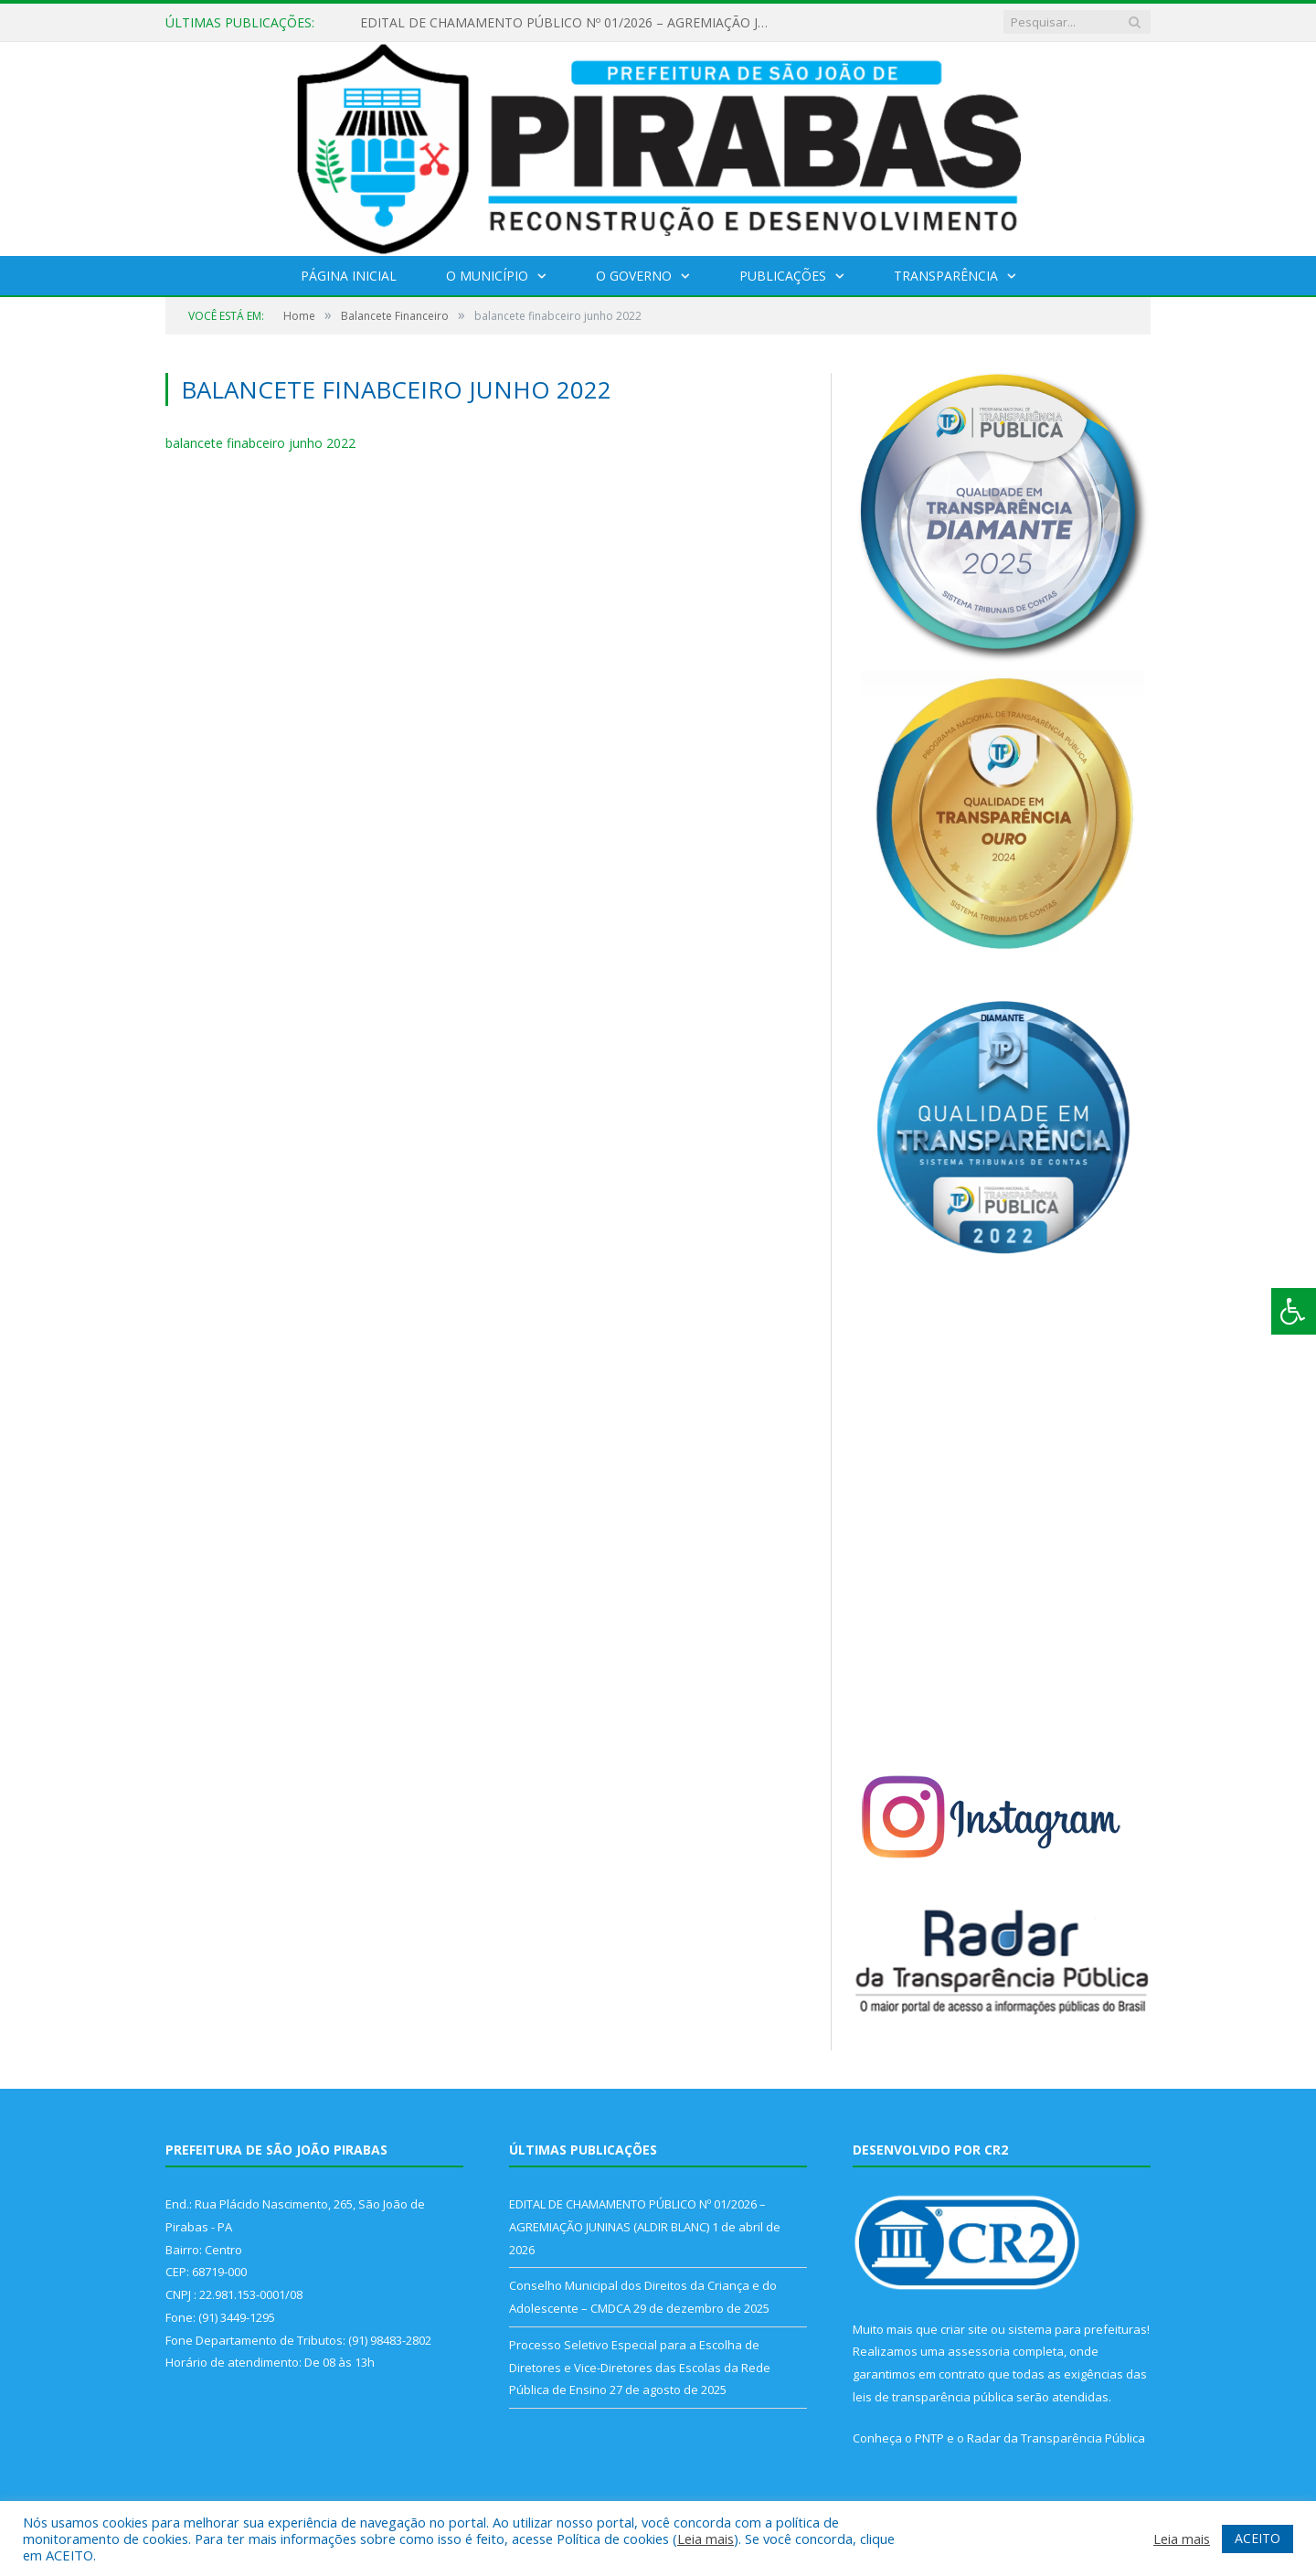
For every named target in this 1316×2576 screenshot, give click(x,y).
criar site (964, 2329)
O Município (487, 275)
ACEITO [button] (1257, 2538)
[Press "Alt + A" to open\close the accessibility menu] (1293, 1311)
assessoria (979, 2351)
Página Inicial (349, 275)
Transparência (946, 275)
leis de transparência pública (933, 2397)
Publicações (782, 275)
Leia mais (705, 2538)
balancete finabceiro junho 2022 (260, 443)
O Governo (634, 275)
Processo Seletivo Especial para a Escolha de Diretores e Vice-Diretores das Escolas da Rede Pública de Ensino (639, 2367)
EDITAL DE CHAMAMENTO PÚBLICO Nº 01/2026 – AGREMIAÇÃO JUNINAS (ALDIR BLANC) (570, 23)
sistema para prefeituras (1077, 2329)
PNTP (929, 2438)
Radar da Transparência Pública (1056, 2438)
